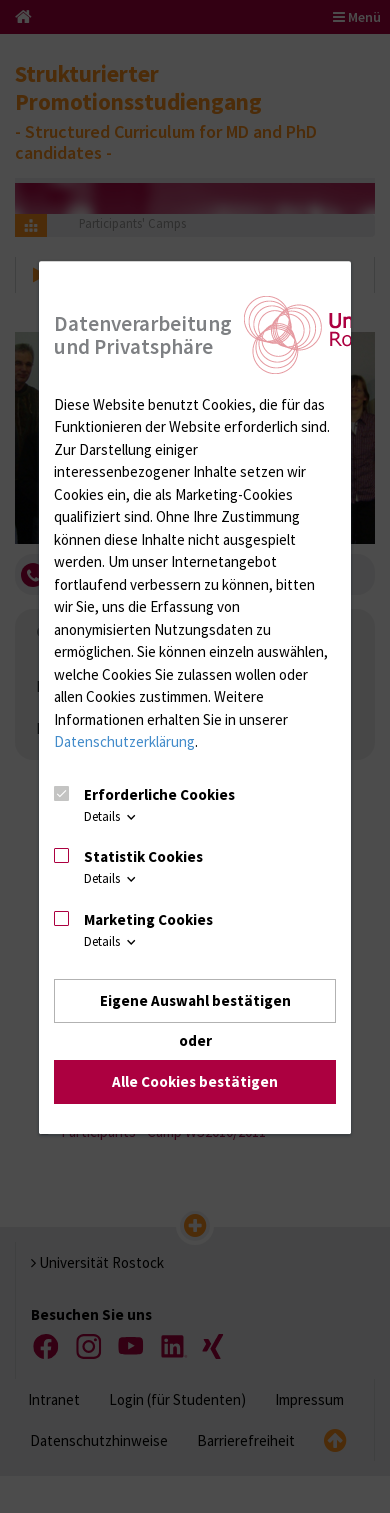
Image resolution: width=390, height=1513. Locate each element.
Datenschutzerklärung (124, 741)
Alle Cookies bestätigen (195, 1082)
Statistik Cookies (143, 856)
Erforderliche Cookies (159, 794)
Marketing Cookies (148, 919)
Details (111, 816)
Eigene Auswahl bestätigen (195, 1000)
